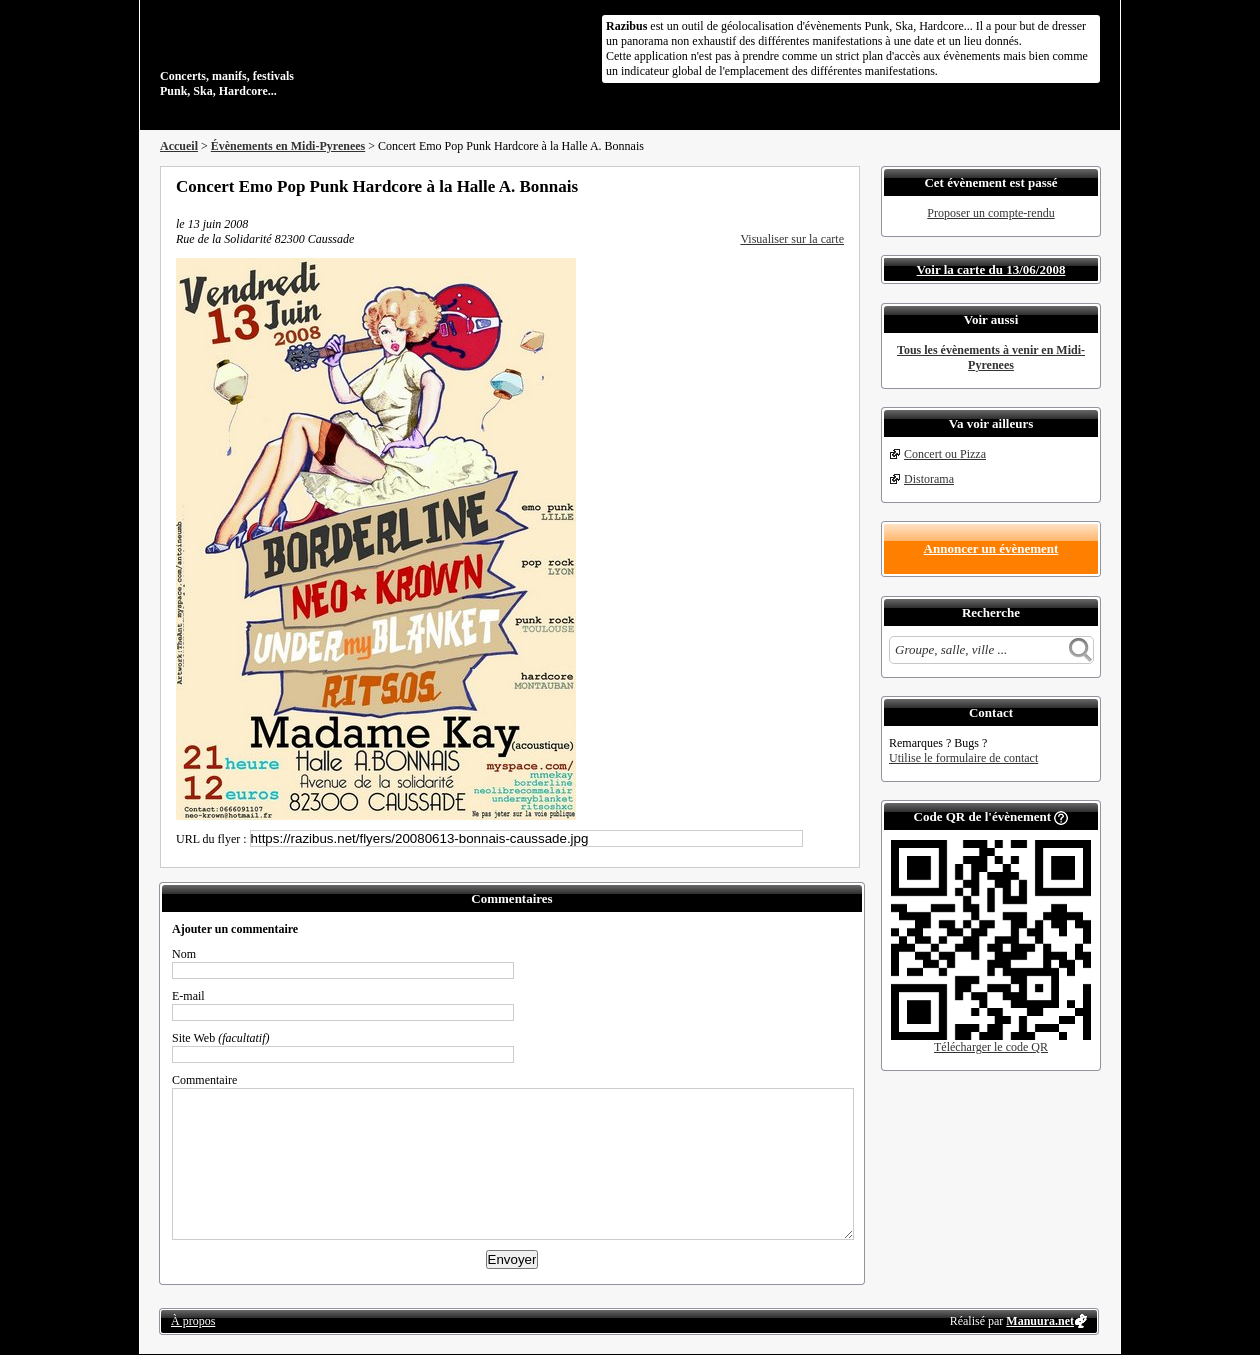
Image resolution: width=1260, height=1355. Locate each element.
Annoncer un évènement (991, 548)
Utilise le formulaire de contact (963, 758)
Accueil (179, 146)
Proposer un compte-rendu (990, 213)
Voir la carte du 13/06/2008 (991, 269)
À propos (193, 1321)
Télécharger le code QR (991, 1047)
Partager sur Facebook (756, 186)
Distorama (929, 479)
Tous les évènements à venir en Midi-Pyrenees (991, 357)
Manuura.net (1040, 1321)
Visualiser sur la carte (792, 239)
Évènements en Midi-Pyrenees (288, 146)
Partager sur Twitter (783, 186)
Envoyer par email (810, 186)
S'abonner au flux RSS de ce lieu (837, 186)
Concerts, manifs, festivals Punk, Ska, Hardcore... (289, 54)
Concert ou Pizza (945, 454)
